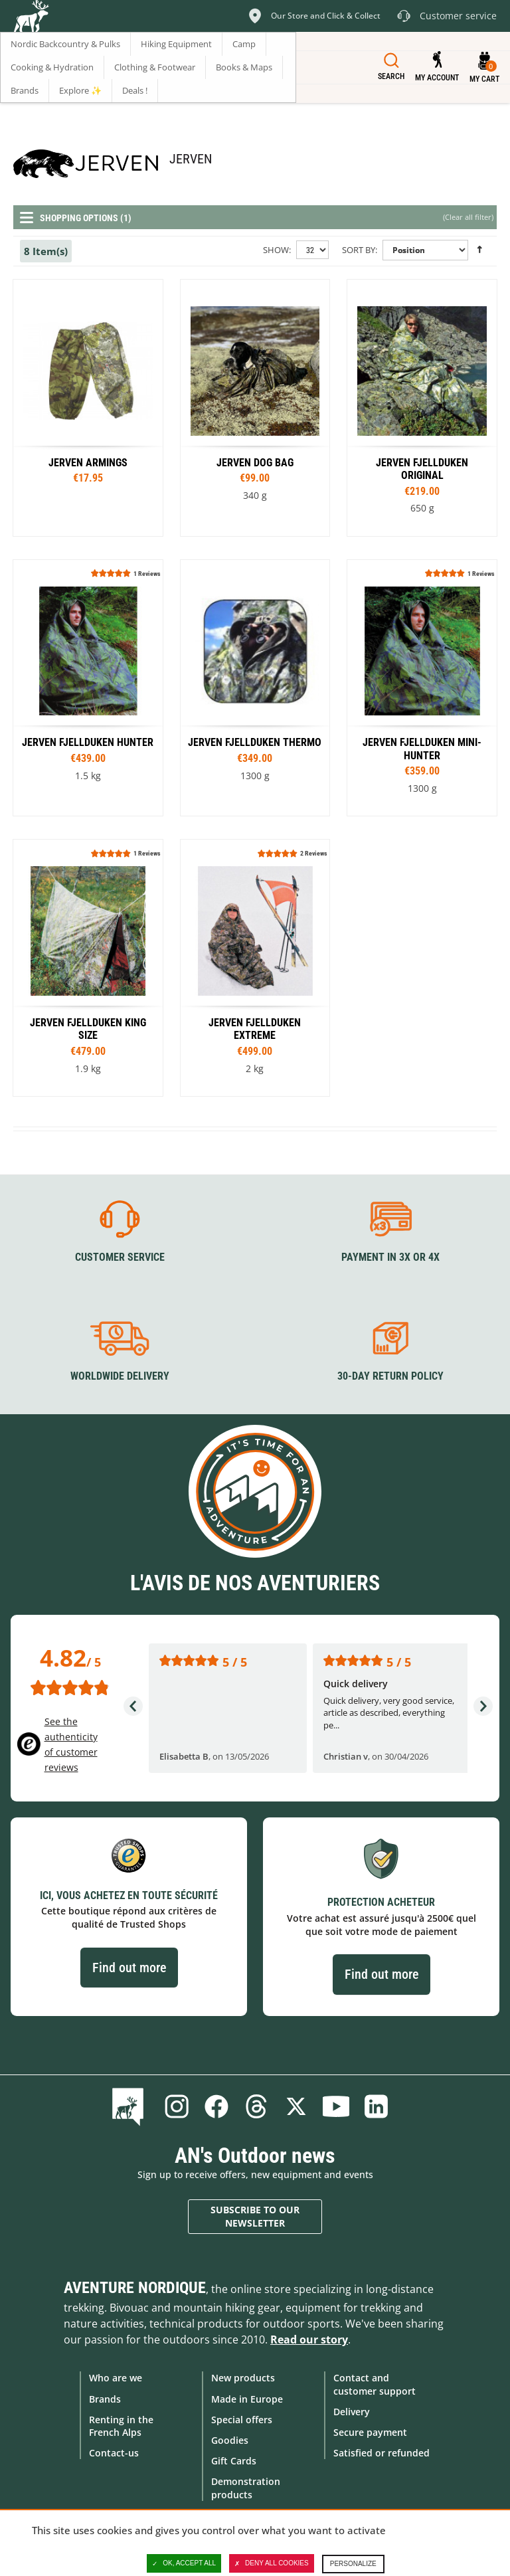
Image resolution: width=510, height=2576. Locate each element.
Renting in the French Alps (121, 2425)
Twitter (296, 2105)
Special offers (241, 2419)
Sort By (358, 250)
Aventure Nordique (135, 2287)
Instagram (176, 2105)
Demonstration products (245, 2487)
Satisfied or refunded (381, 2452)
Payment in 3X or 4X (390, 1256)
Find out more (129, 1967)
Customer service (120, 1256)
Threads (256, 2105)
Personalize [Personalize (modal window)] (353, 2563)
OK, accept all (184, 2563)
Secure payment (370, 2431)
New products (243, 2377)
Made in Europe (247, 2398)
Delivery (351, 2411)
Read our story (309, 2339)
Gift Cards (233, 2460)
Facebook (216, 2105)
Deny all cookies (271, 2563)
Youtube (336, 2105)
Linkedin (376, 2105)
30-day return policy (390, 1376)
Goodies (229, 2439)
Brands (105, 2398)
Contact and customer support (374, 2384)
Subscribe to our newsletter (255, 2216)
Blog (130, 2105)
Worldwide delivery (119, 1376)
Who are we (115, 2377)
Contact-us (114, 2452)
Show (276, 250)
